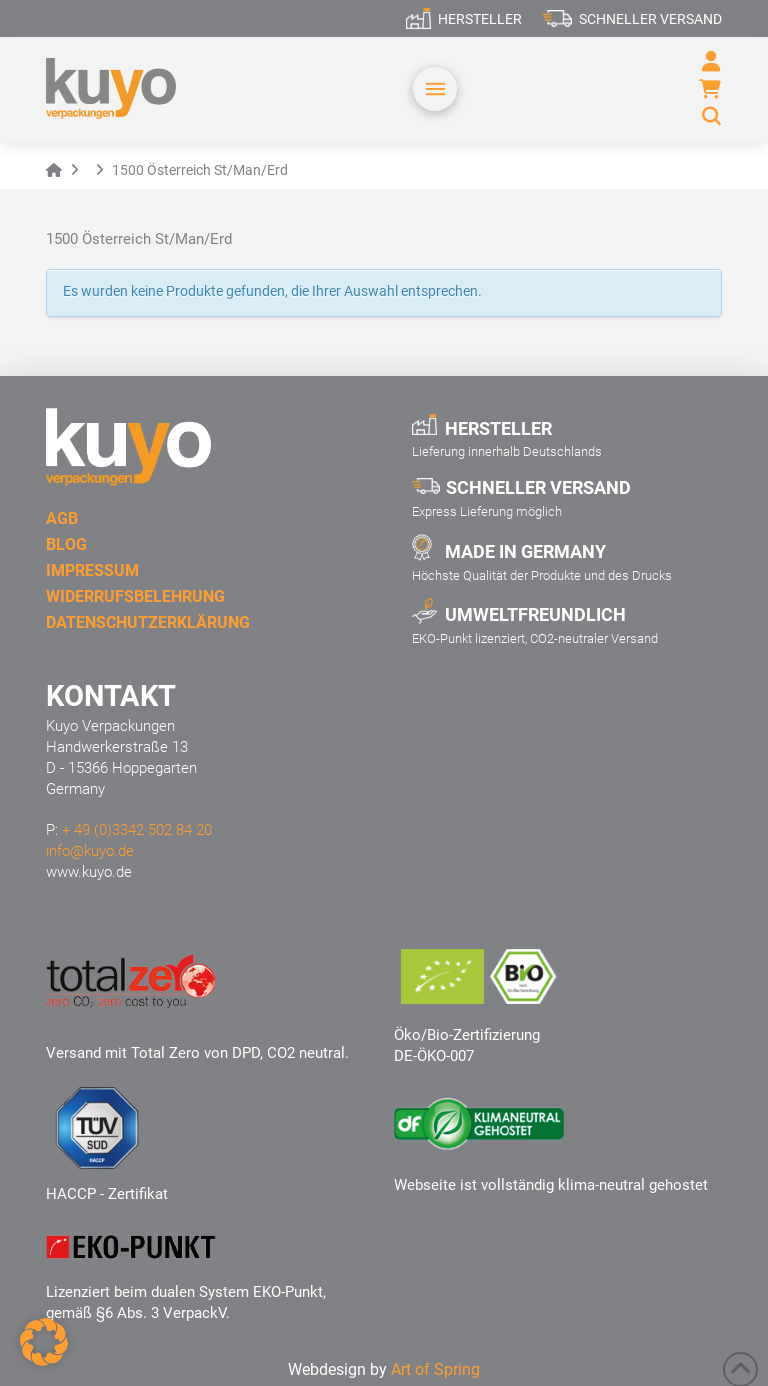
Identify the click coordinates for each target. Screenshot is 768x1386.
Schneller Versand (650, 19)
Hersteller (480, 19)
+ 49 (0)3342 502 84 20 (137, 830)
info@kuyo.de (90, 851)
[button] (435, 89)
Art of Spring (435, 1369)
